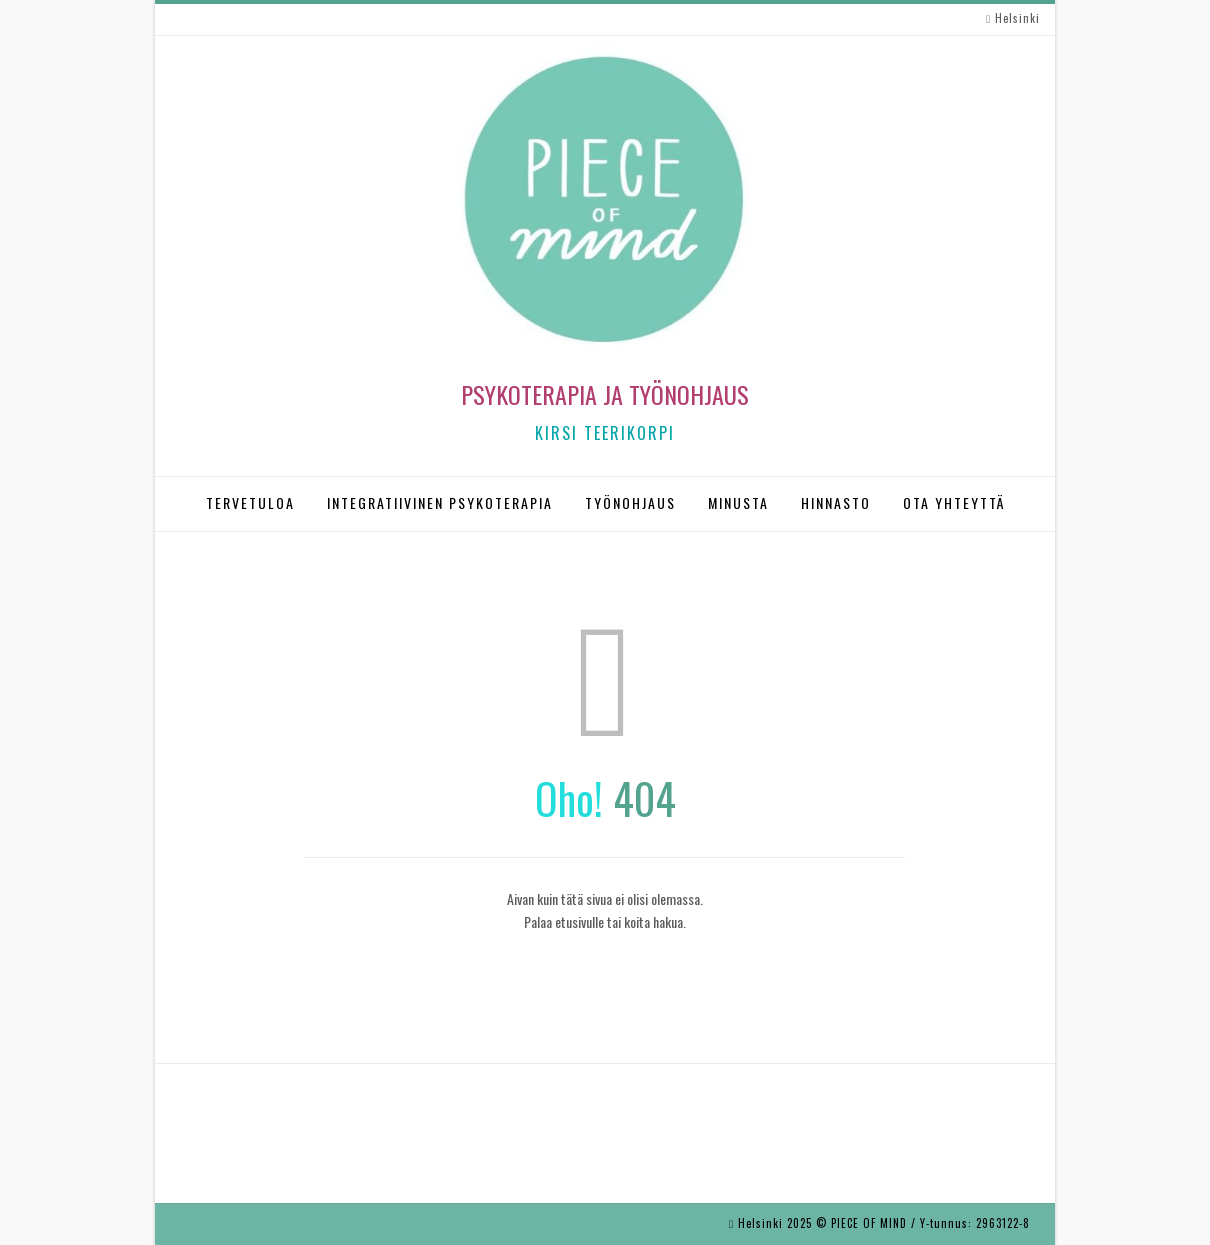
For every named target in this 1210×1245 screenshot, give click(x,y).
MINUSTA (738, 502)
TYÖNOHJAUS (630, 502)
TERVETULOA (250, 502)
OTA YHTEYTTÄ (954, 502)
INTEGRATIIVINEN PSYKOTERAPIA (440, 502)
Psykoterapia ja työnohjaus (605, 394)
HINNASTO (836, 502)
